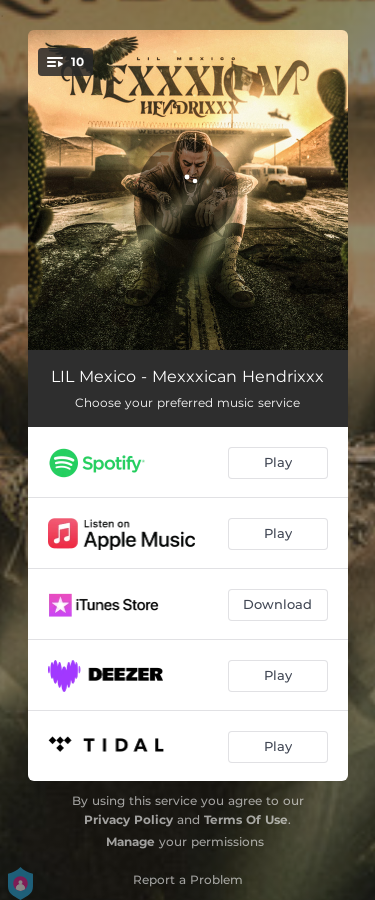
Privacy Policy (128, 819)
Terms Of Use (246, 819)
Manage (130, 841)
